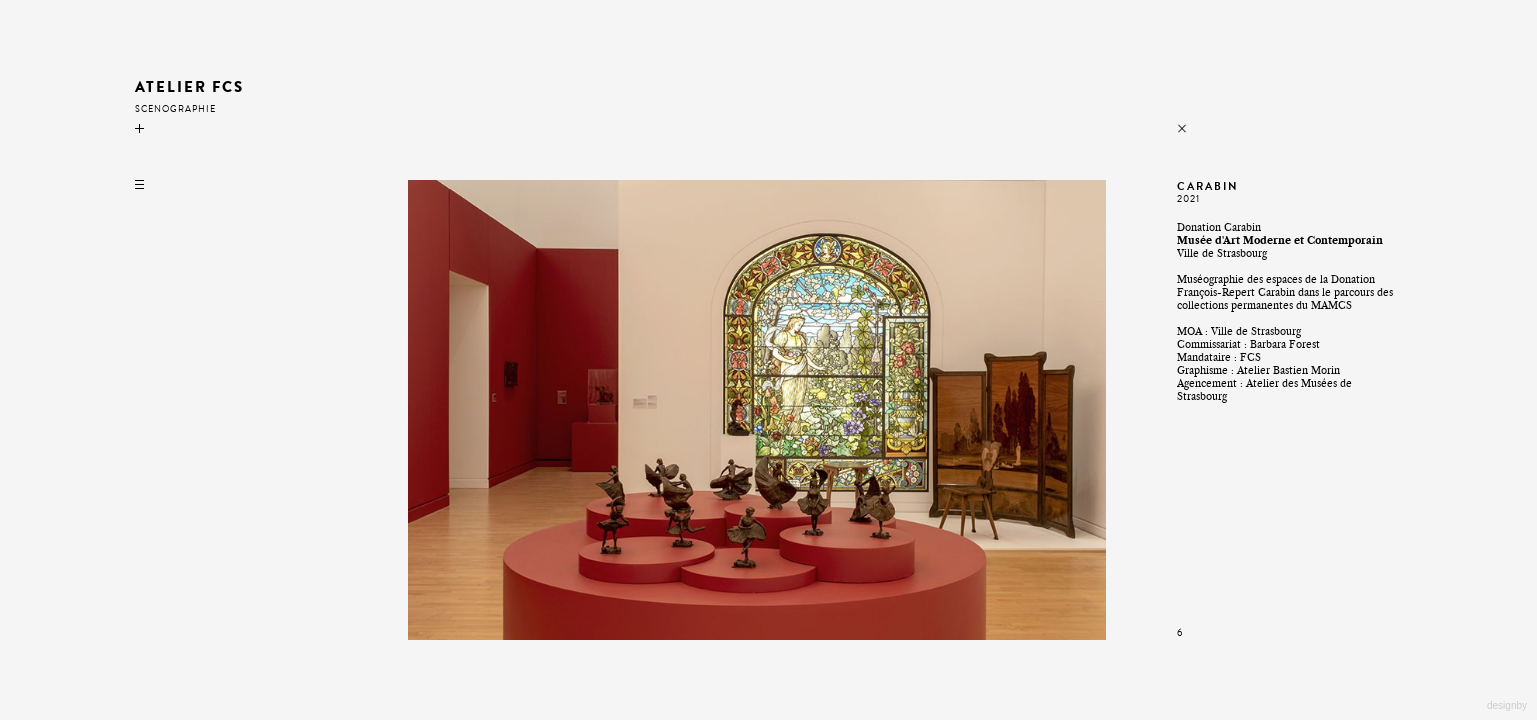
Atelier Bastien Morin (1288, 370)
